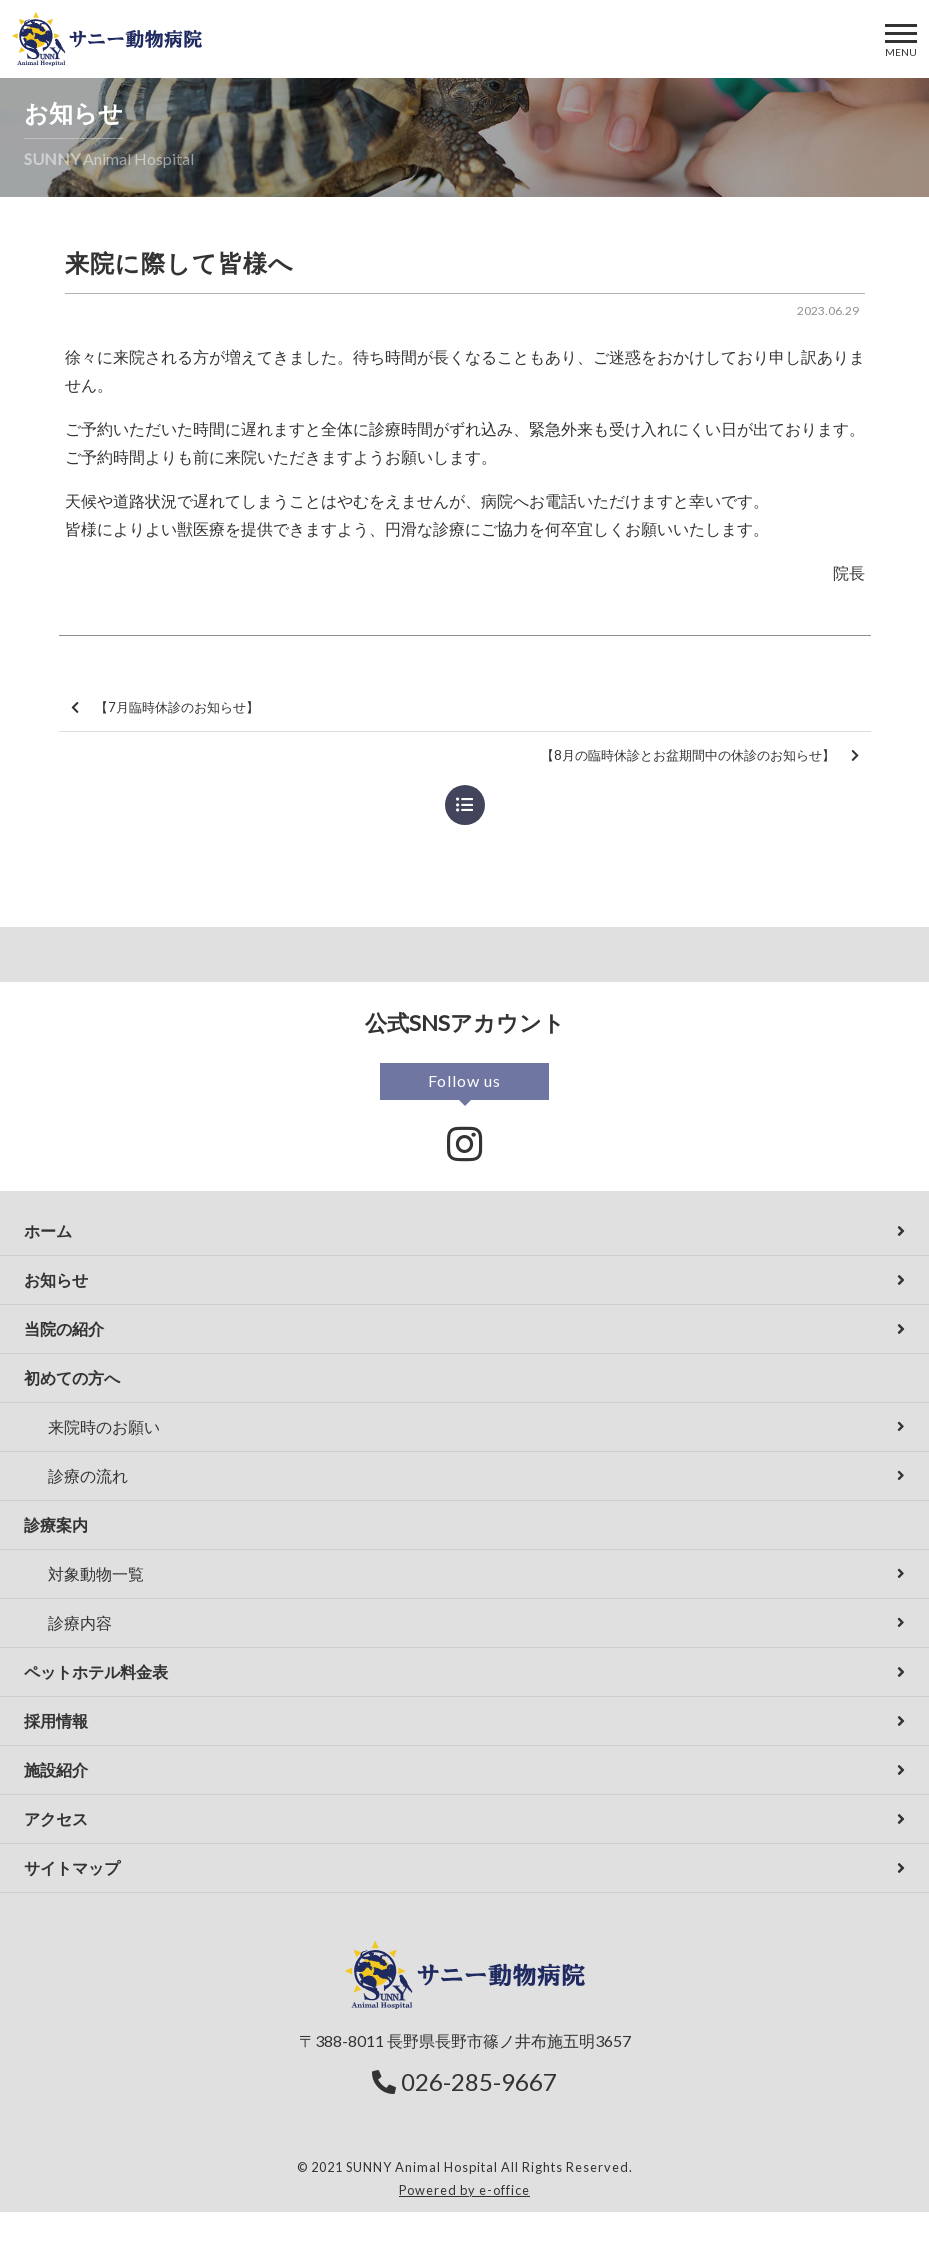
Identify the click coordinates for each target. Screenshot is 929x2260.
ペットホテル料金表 (96, 1671)
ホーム (48, 1230)
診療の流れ (88, 1475)
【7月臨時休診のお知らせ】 (165, 707)
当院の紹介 (64, 1328)
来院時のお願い (104, 1426)
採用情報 (56, 1720)
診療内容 (80, 1622)
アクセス (56, 1818)
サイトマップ (72, 1867)
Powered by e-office (464, 2190)
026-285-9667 (464, 2081)
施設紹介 (56, 1769)
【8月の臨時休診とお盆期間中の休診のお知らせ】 (700, 755)
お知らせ (56, 1279)
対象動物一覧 (96, 1573)
